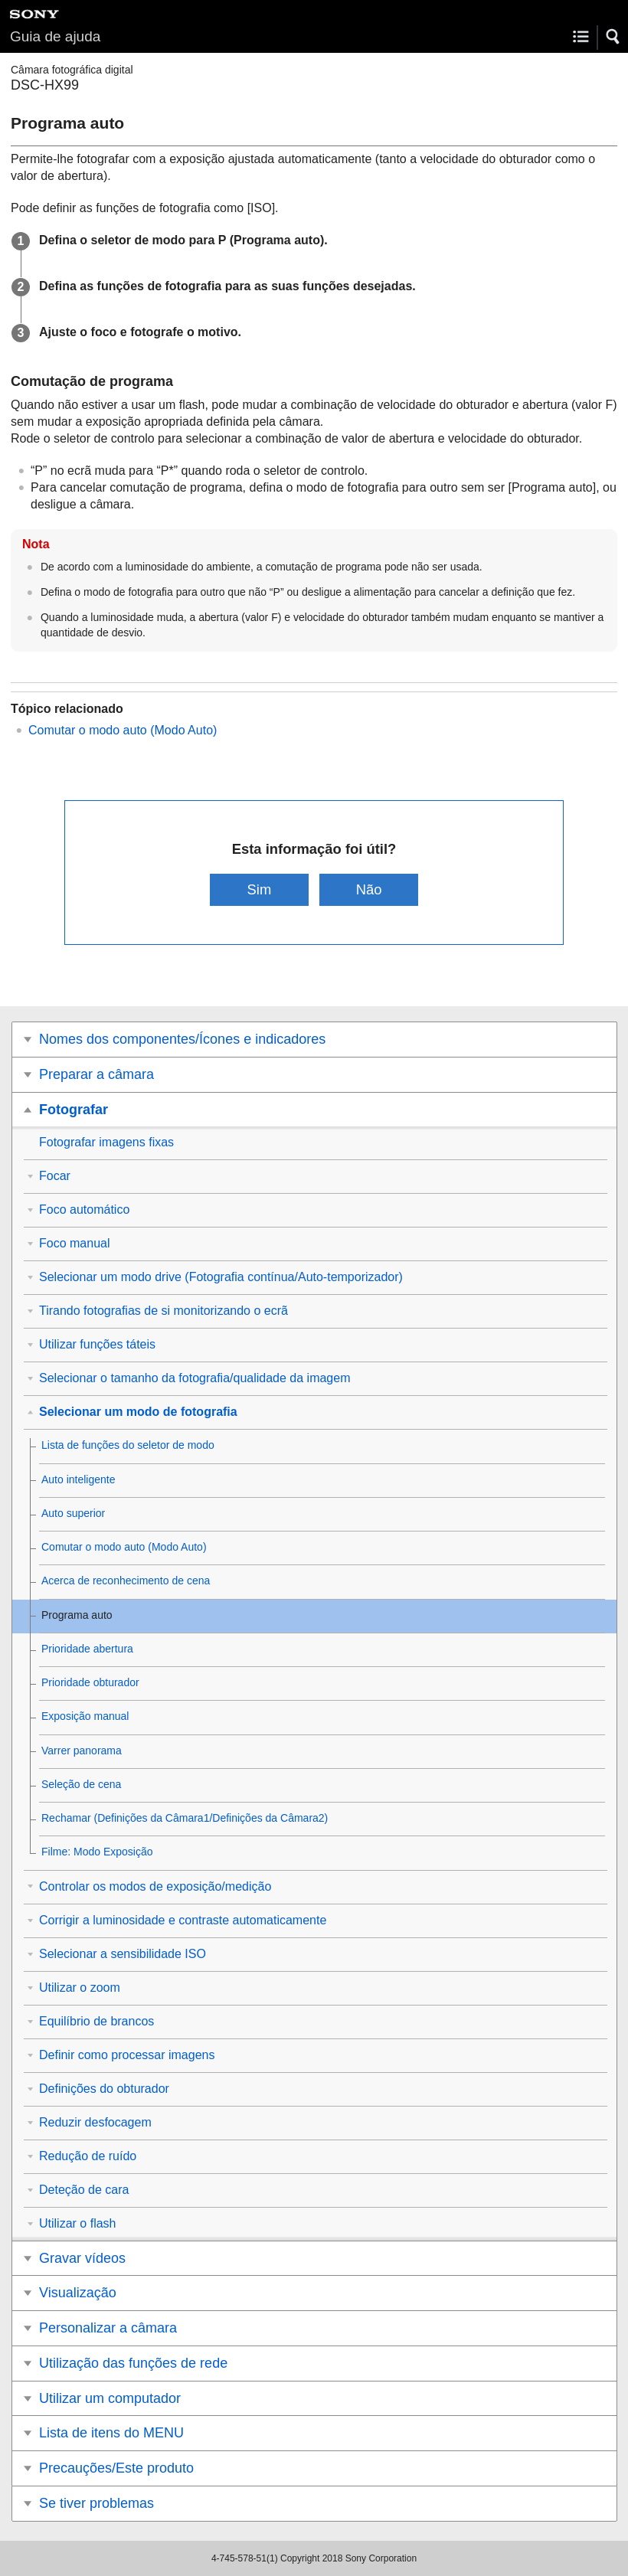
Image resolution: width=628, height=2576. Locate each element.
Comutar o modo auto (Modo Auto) (122, 730)
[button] (613, 36)
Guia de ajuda (55, 36)
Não (369, 889)
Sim (259, 889)
